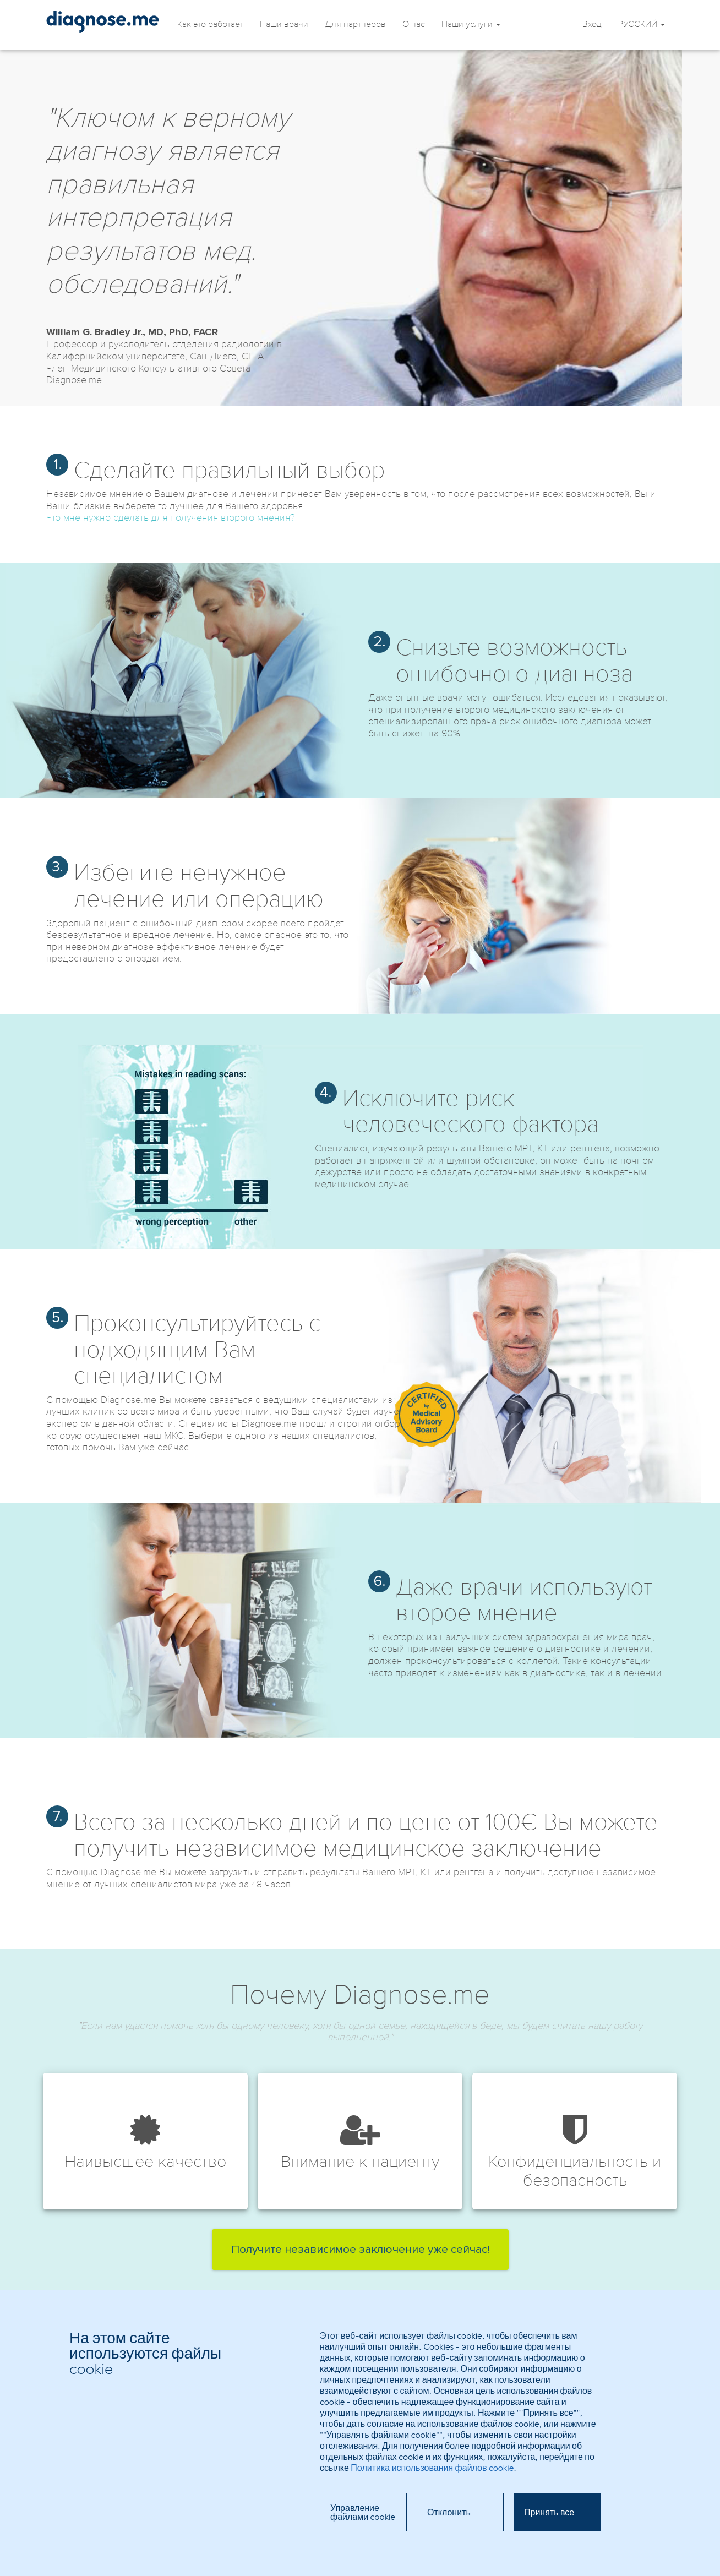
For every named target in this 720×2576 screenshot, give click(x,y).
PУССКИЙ (641, 24)
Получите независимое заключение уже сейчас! (360, 2249)
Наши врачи (284, 24)
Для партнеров (355, 24)
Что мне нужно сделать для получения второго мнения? (170, 517)
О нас (413, 24)
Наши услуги (470, 24)
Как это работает (210, 24)
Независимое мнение (102, 22)
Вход (592, 24)
